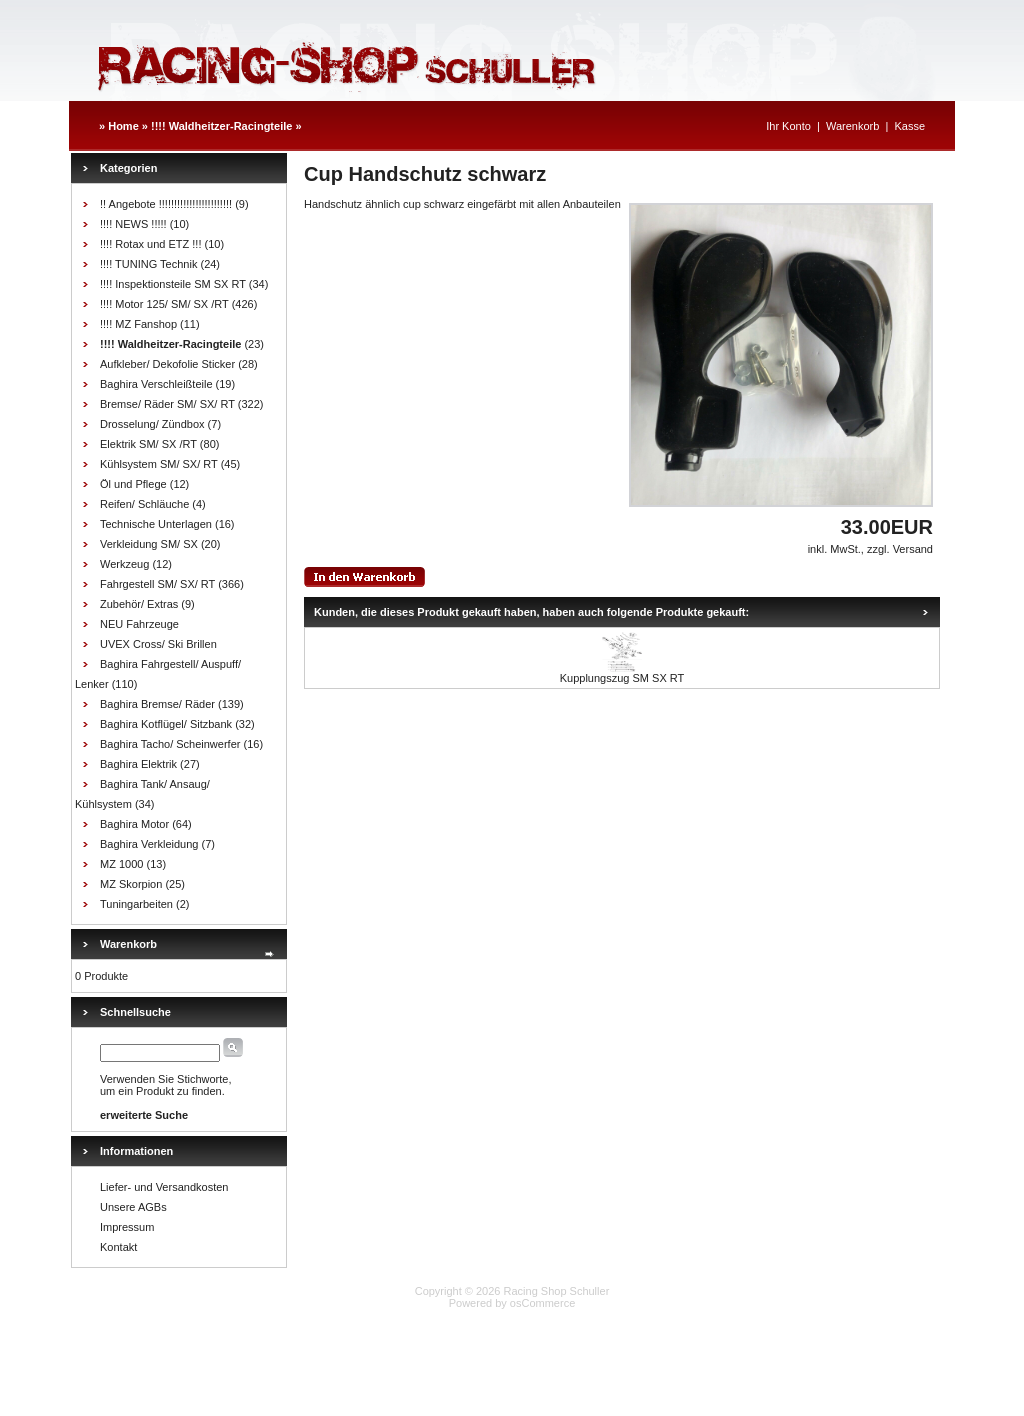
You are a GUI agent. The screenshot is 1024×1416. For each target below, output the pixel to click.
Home (123, 126)
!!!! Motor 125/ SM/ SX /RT (164, 304)
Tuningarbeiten (136, 904)
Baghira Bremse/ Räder (157, 704)
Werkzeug (124, 564)
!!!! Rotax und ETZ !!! (150, 244)
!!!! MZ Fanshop (138, 324)
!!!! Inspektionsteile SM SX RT (173, 284)
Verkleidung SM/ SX (149, 544)
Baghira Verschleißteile (156, 384)
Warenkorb (852, 126)
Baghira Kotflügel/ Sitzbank (166, 724)
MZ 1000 (121, 864)
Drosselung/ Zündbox (152, 424)
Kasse (909, 126)
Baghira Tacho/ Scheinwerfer (170, 744)
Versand (913, 549)
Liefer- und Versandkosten (164, 1187)
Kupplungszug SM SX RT (622, 678)
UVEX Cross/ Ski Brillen (158, 644)
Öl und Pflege (133, 484)
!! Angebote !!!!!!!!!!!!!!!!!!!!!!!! (166, 204)
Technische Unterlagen (156, 524)
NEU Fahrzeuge (139, 624)
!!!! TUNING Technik (148, 264)
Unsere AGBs (133, 1207)
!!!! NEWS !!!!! (133, 224)
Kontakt (118, 1247)
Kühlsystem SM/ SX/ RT (159, 464)
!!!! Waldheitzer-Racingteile (221, 126)
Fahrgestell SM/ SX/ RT (157, 584)
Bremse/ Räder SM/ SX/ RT (167, 404)
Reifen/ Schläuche (144, 504)
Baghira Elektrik (138, 764)
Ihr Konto (788, 126)
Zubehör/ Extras (139, 604)
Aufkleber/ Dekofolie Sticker (167, 364)
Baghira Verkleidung (149, 844)
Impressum (127, 1227)
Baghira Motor (134, 824)
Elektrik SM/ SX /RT (148, 444)
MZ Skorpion (131, 884)
